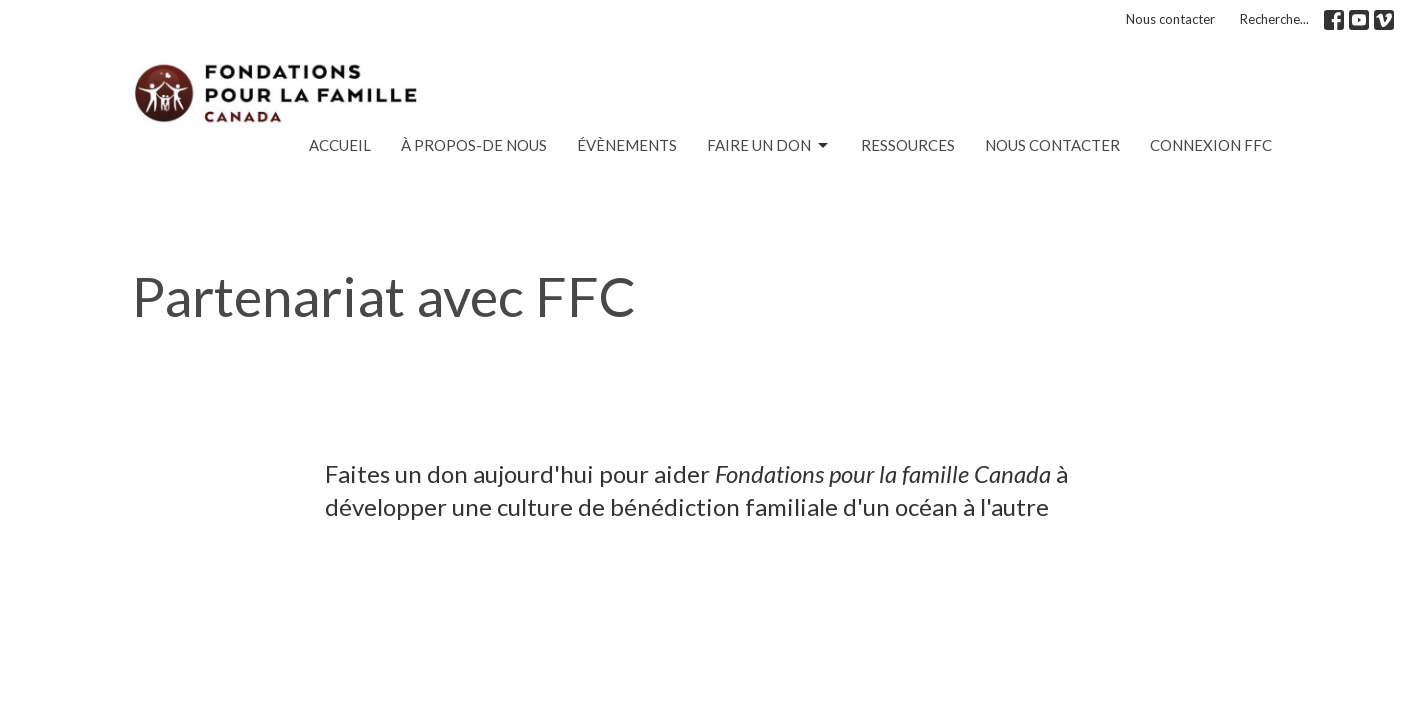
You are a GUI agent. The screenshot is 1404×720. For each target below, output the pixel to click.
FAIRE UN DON (769, 146)
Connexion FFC (1211, 145)
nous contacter (1052, 145)
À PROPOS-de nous (474, 145)
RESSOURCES (908, 145)
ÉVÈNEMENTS (627, 145)
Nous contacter (1170, 19)
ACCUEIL (340, 145)
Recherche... (1274, 19)
